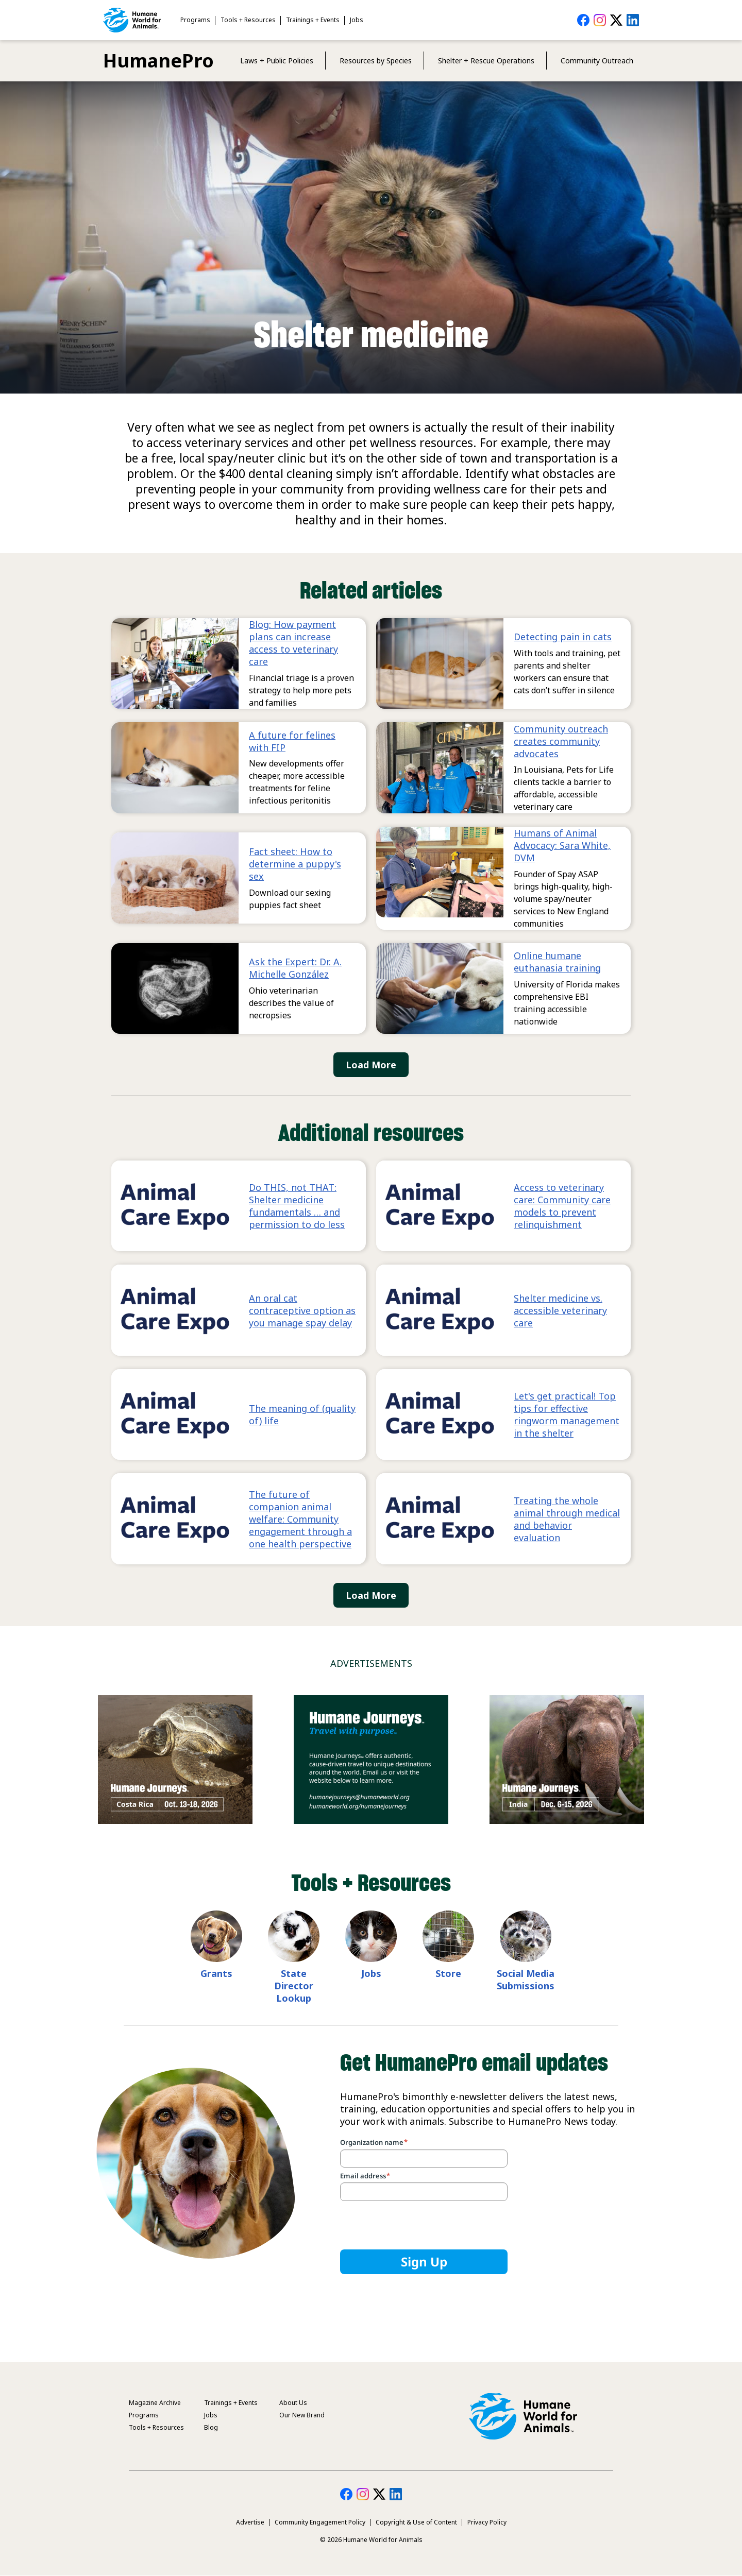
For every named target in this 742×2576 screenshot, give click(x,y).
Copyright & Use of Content (416, 2522)
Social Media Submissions (525, 1979)
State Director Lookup (293, 1985)
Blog (211, 2427)
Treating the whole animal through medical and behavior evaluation (567, 1519)
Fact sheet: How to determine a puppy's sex (295, 863)
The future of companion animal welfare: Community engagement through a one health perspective (300, 1519)
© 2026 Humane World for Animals (371, 2539)
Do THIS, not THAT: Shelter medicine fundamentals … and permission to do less (297, 1206)
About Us (293, 2402)
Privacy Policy (487, 2522)
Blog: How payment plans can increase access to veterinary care (293, 643)
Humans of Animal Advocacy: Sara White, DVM (562, 845)
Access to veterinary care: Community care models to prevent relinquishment (562, 1206)
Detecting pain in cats (563, 636)
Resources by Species (376, 60)
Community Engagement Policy (320, 2522)
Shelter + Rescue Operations (486, 60)
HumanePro (158, 60)
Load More (371, 1065)
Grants (216, 1973)
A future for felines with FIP (292, 741)
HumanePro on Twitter (616, 20)
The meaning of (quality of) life (302, 1414)
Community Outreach (597, 60)
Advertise (250, 2522)
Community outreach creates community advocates (561, 741)
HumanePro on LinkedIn (633, 20)
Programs (195, 19)
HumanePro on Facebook (583, 20)
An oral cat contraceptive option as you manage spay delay (302, 1310)
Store (448, 1973)
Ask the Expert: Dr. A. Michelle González (295, 968)
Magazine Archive (155, 2402)
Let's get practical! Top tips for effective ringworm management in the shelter (566, 1414)
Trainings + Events (313, 19)
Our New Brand (302, 2415)
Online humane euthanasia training (557, 961)
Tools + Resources (248, 19)
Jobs (356, 19)
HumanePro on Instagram (600, 20)
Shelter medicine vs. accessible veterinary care (560, 1310)
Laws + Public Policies (276, 60)
